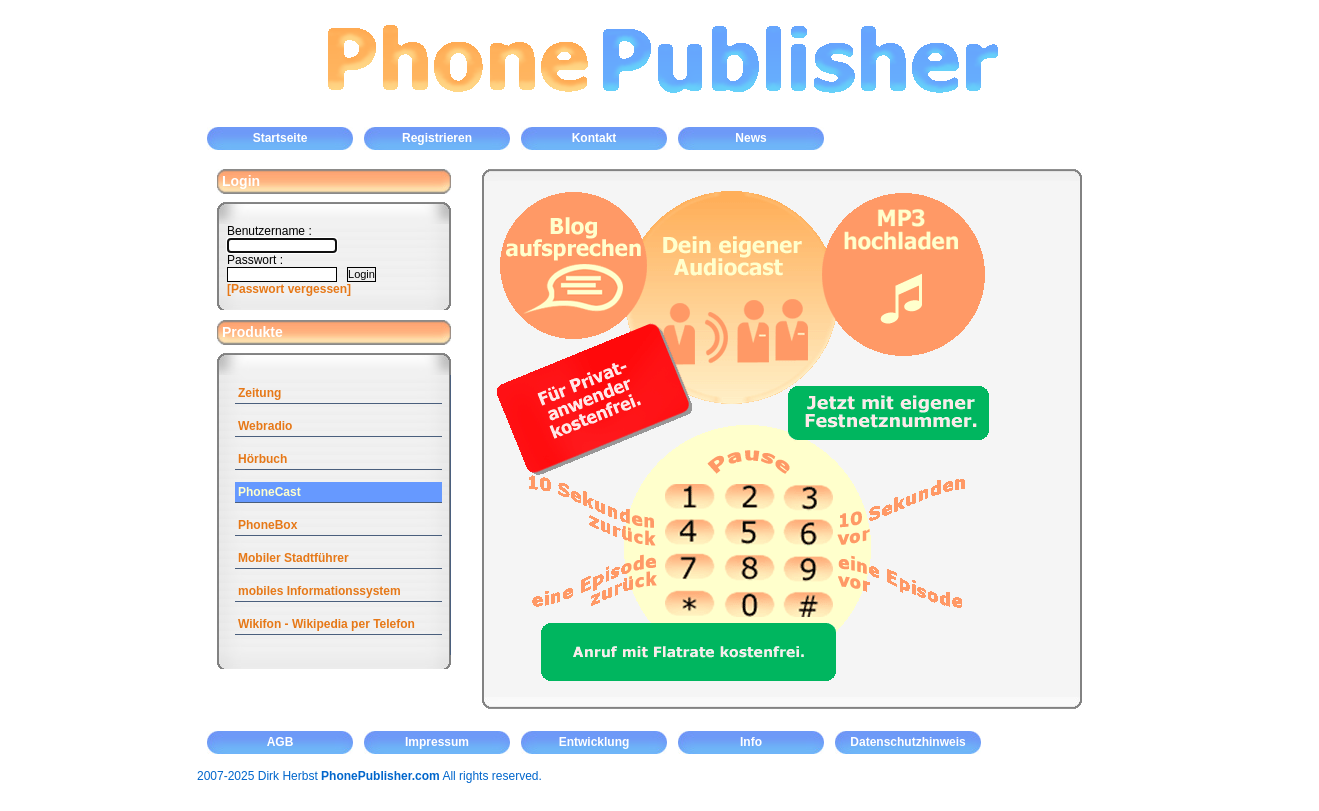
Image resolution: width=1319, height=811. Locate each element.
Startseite (280, 138)
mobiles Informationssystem (319, 591)
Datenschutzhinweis (907, 742)
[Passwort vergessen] (289, 289)
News (750, 138)
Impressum (437, 742)
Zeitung (259, 393)
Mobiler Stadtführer (293, 558)
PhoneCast (269, 492)
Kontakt (594, 138)
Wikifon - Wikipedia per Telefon (326, 624)
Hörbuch (262, 459)
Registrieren (437, 138)
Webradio (265, 426)
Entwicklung (594, 742)
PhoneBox (267, 525)
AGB (280, 742)
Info (751, 742)
